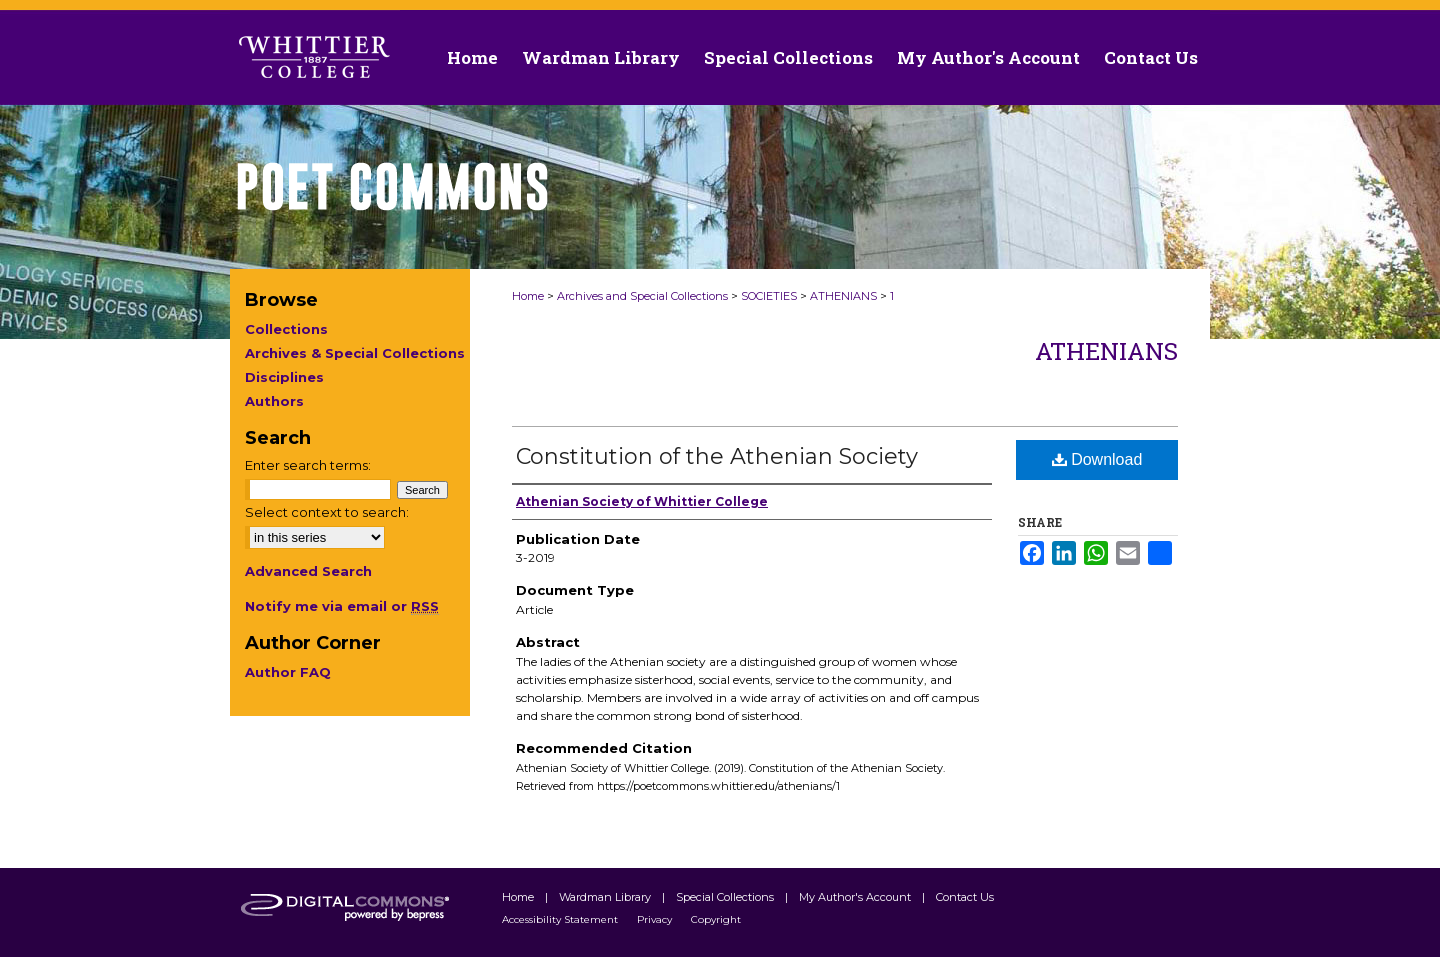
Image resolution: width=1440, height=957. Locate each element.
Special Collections (726, 897)
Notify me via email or (342, 606)
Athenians (1106, 351)
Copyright (716, 919)
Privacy (656, 919)
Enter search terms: (308, 465)
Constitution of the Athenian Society (717, 456)
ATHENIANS (843, 296)
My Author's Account (856, 897)
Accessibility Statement (561, 919)
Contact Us (1151, 57)
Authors (274, 401)
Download (1097, 459)
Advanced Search (308, 571)
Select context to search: (327, 512)
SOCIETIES (769, 296)
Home (528, 296)
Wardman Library (606, 897)
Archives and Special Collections (642, 296)
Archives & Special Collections (355, 353)
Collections (286, 329)
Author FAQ (288, 672)
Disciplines (284, 377)
